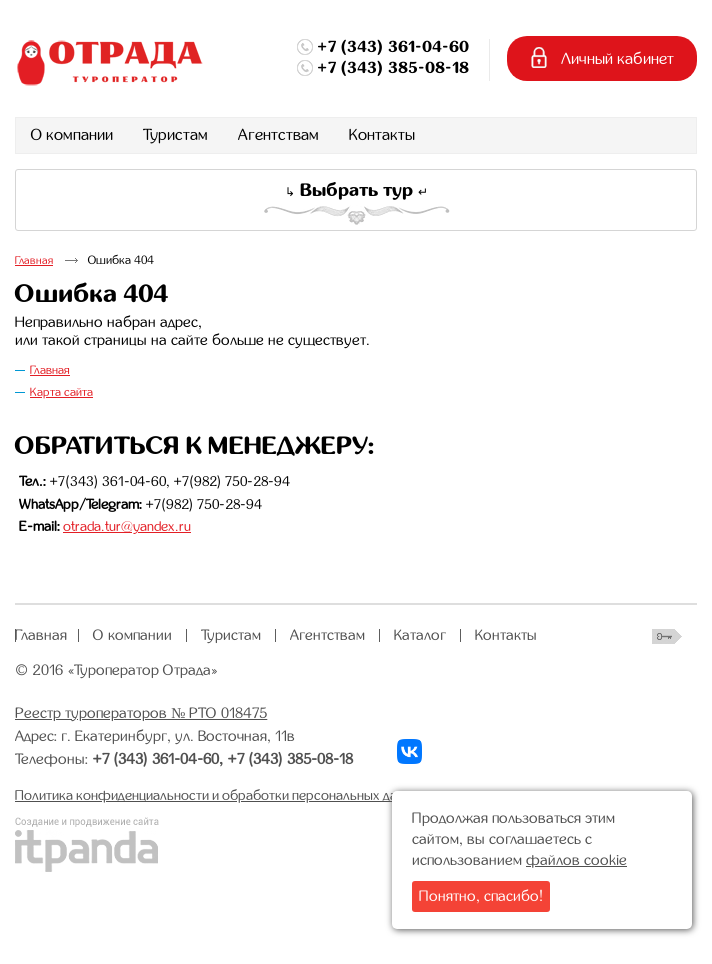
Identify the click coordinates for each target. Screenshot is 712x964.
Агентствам (327, 635)
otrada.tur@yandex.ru (127, 526)
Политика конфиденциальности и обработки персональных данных (221, 795)
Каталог (420, 635)
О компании (132, 635)
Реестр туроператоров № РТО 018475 (141, 713)
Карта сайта (61, 392)
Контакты (506, 635)
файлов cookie (576, 860)
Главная (34, 260)
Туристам (231, 635)
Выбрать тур (356, 190)
